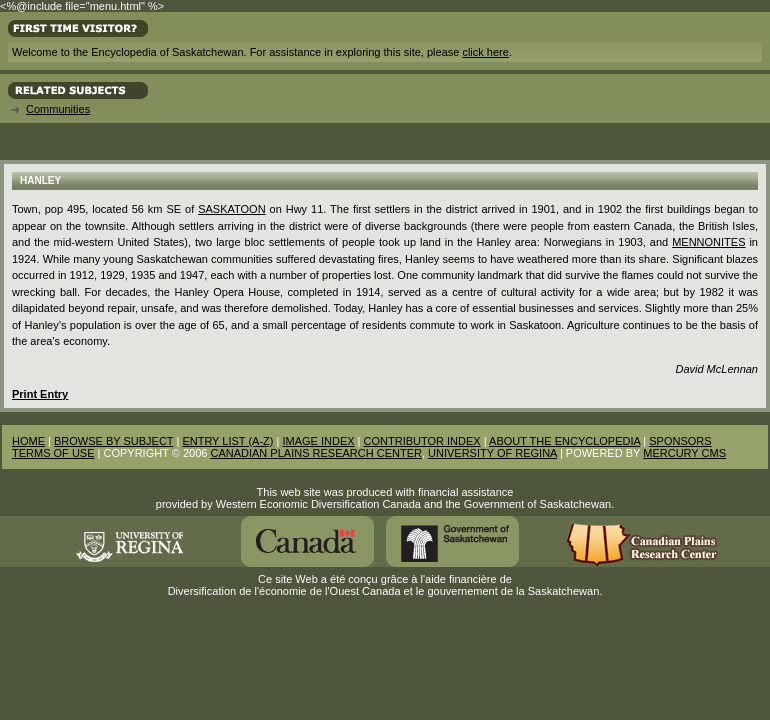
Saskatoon (231, 209)
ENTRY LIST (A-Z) (227, 441)
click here (485, 52)
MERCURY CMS (684, 453)
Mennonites (708, 242)
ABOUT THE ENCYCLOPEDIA (564, 441)
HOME (28, 441)
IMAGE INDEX (318, 441)
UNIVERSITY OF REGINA (492, 453)
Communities (58, 109)
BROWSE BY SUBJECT (113, 441)
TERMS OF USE (53, 453)
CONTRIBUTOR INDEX (422, 441)
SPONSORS (680, 441)
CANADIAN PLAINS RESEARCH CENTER (316, 453)
